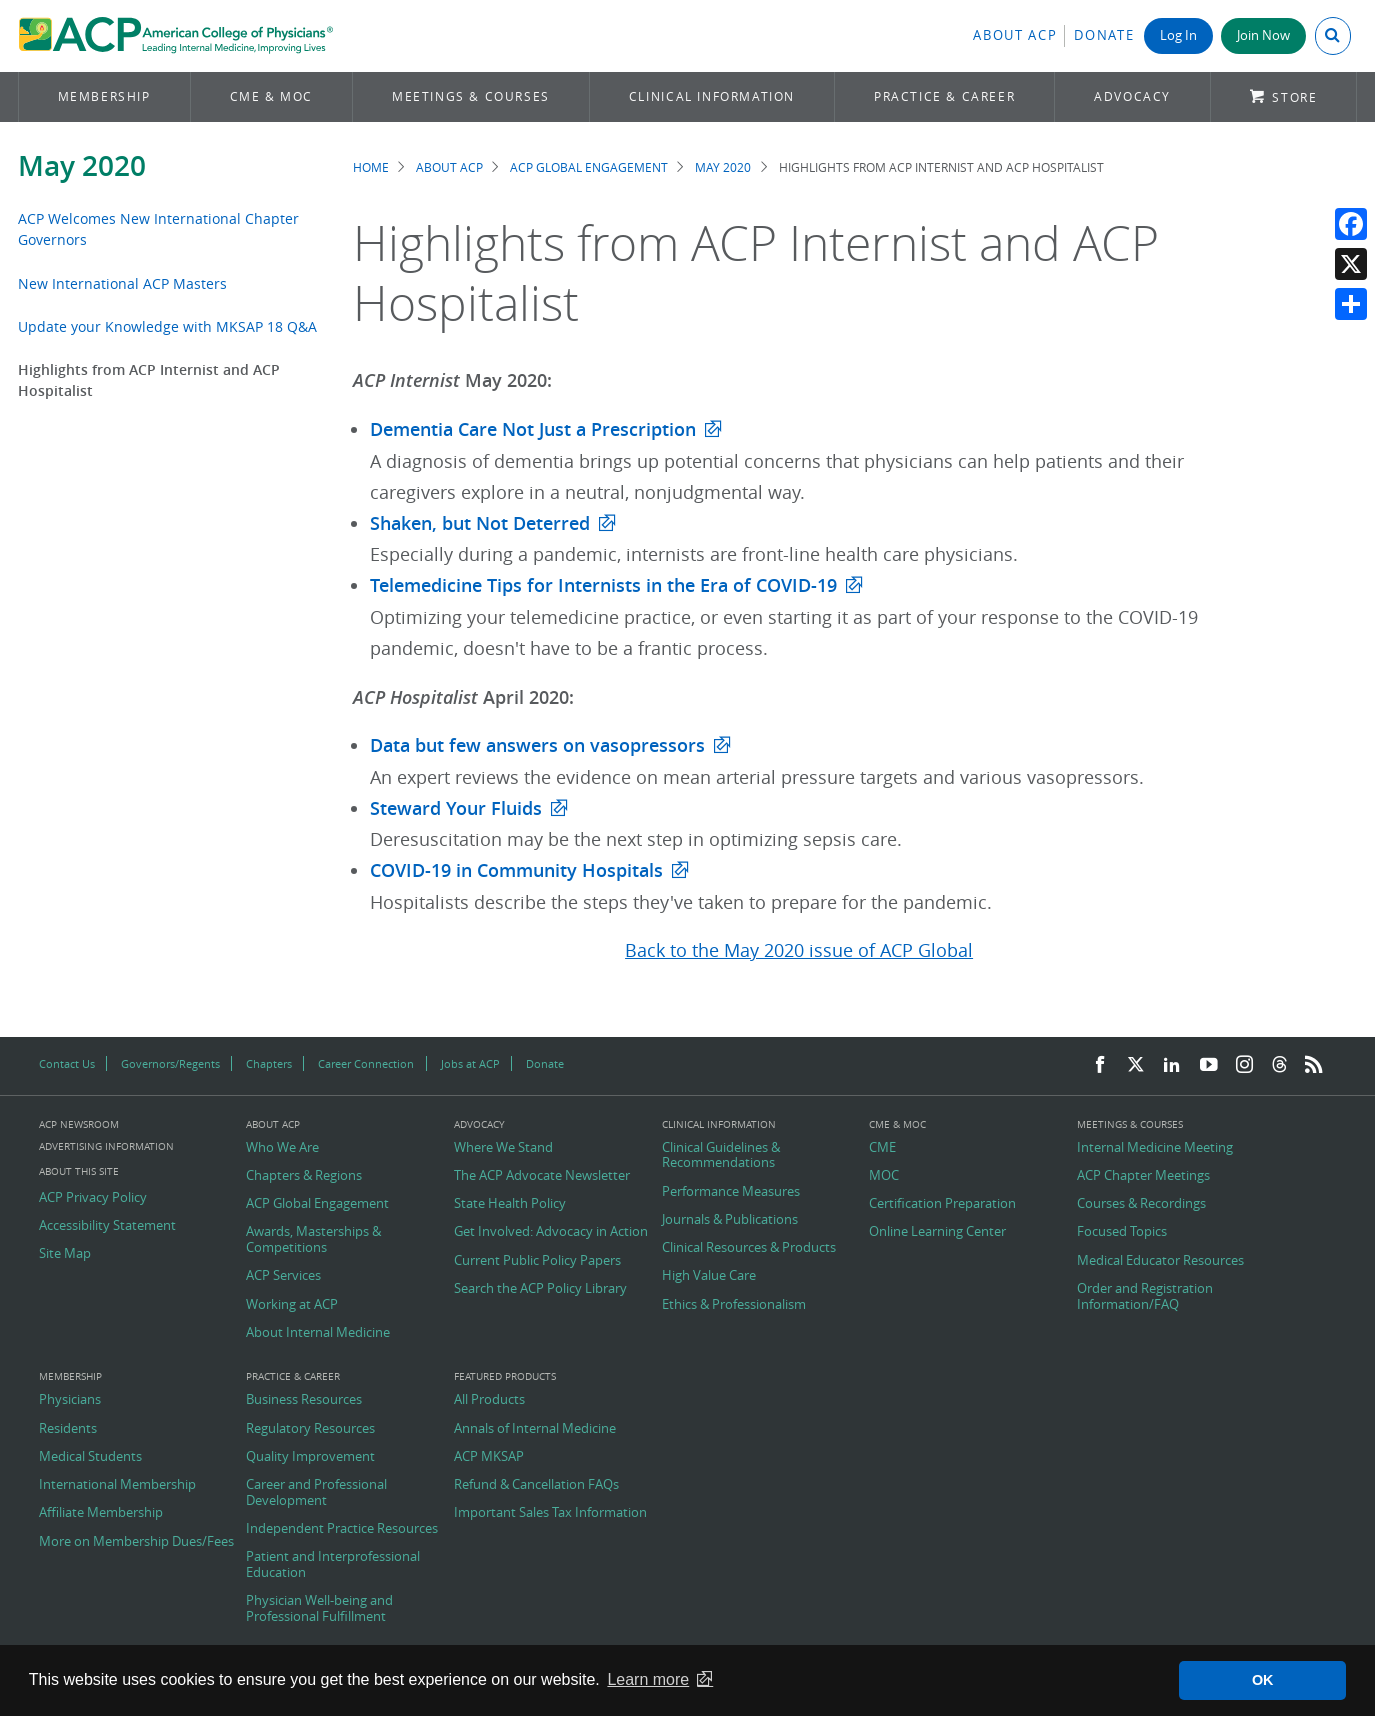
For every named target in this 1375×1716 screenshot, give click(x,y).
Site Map (65, 1254)
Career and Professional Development (316, 1492)
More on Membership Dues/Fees (136, 1542)
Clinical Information (712, 96)
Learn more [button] (648, 1679)
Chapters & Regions (304, 1176)
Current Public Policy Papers (537, 1261)
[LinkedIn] (1172, 1065)
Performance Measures (731, 1192)
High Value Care (709, 1276)
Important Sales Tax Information (550, 1513)
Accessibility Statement (107, 1226)
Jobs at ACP (470, 1063)
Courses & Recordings (1141, 1204)
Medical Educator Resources (1160, 1261)
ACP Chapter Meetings (1143, 1176)
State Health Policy (510, 1204)
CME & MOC (271, 96)
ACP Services (283, 1276)
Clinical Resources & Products (749, 1248)
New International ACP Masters (122, 283)
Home (371, 167)
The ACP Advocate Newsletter (542, 1176)
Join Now (1263, 35)
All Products (489, 1400)
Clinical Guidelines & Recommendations (721, 1155)
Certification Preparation (942, 1204)
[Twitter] (1136, 1065)
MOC (884, 1176)
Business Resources (304, 1400)
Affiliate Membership (101, 1513)
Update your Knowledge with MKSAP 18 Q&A (167, 326)
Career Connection (366, 1063)
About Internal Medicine (318, 1333)
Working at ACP (292, 1305)
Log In (1178, 35)
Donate (1104, 35)
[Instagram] (1245, 1065)
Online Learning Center (937, 1232)
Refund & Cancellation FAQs (536, 1485)
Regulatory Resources (310, 1429)
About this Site (79, 1171)
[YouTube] (1209, 1065)
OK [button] (1263, 1680)
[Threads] (1279, 1065)
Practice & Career (944, 96)
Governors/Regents (170, 1063)
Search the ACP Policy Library (540, 1289)
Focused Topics (1122, 1232)
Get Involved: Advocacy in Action (551, 1232)
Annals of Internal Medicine (535, 1429)
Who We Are (282, 1148)
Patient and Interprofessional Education (333, 1564)
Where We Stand (503, 1148)
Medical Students (90, 1457)
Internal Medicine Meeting (1155, 1148)
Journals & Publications (730, 1220)
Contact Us (67, 1063)
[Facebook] (1100, 1065)
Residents (68, 1429)
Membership (104, 96)
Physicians (70, 1400)
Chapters (269, 1063)
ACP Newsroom (79, 1125)
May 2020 (82, 165)
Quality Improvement (310, 1457)
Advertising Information (106, 1146)
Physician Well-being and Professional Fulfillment (319, 1608)
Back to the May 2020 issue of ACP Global (799, 950)
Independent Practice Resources (342, 1529)
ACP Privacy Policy (93, 1198)
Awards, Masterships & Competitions (313, 1239)
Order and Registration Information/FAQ (1145, 1296)
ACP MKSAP (489, 1457)
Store (1294, 97)
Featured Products (505, 1377)
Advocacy (1132, 96)
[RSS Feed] (1314, 1065)
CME (882, 1148)
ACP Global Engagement (589, 167)
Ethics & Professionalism (734, 1305)
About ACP (1015, 35)
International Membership (117, 1485)
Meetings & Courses (471, 96)
